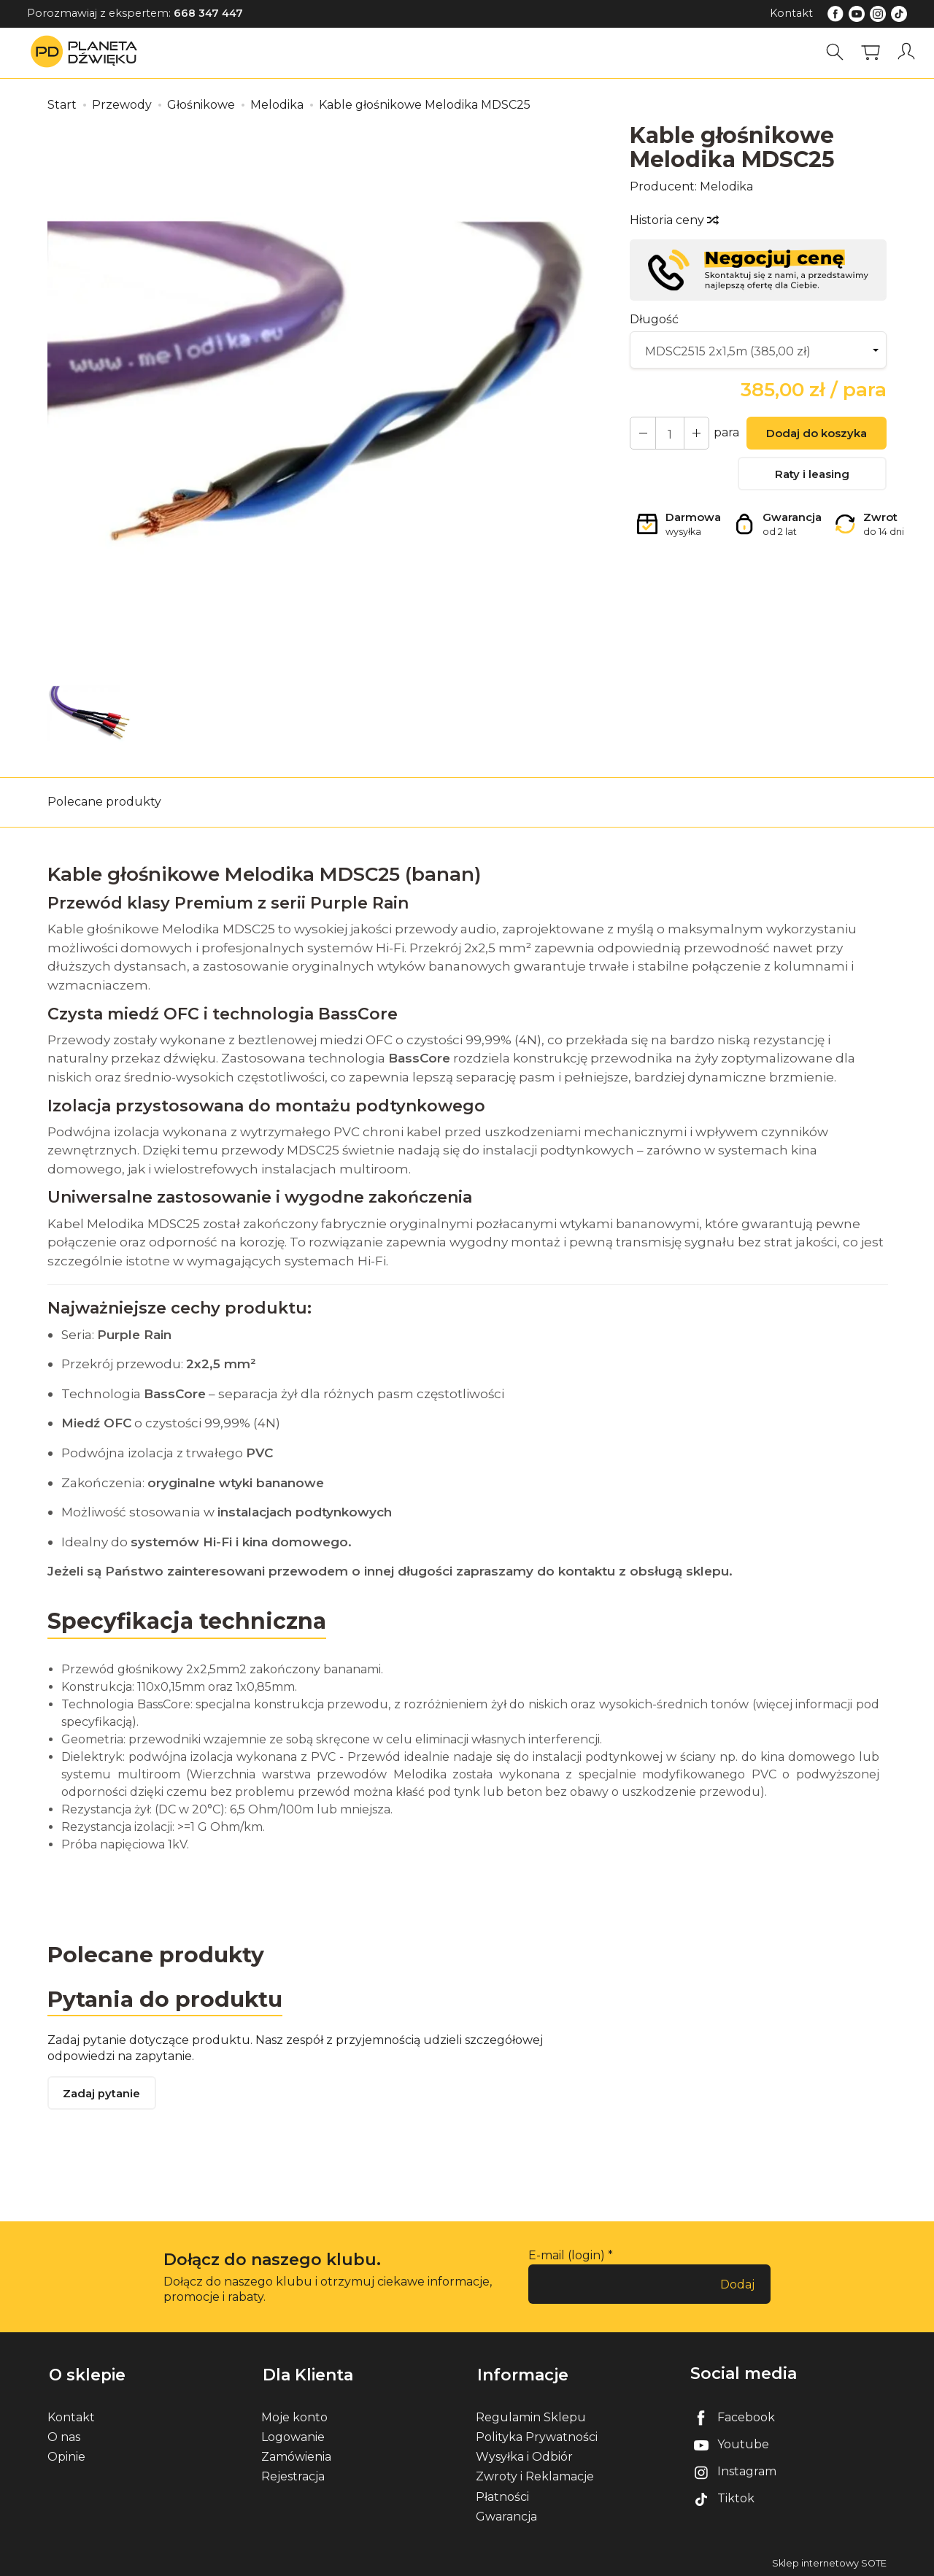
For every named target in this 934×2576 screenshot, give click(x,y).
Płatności (502, 2495)
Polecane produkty (104, 802)
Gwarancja (506, 2514)
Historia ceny (673, 220)
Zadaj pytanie (102, 2095)
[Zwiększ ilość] (642, 433)
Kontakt (791, 13)
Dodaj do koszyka (815, 434)
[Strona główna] (87, 52)
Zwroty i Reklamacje (535, 2475)
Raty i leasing (812, 475)
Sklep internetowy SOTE (829, 2561)
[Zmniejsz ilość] (694, 433)
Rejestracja (293, 2475)
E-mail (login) (566, 2256)
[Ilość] (668, 433)
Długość (654, 319)
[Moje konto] (907, 52)
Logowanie (293, 2435)
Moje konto (294, 2415)
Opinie (66, 2455)
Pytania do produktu (166, 1999)
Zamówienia (296, 2455)
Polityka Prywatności (537, 2435)
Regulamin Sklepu (531, 2415)
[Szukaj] (835, 52)
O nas (63, 2435)
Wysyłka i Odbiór (524, 2455)
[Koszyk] (871, 52)
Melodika (726, 186)
